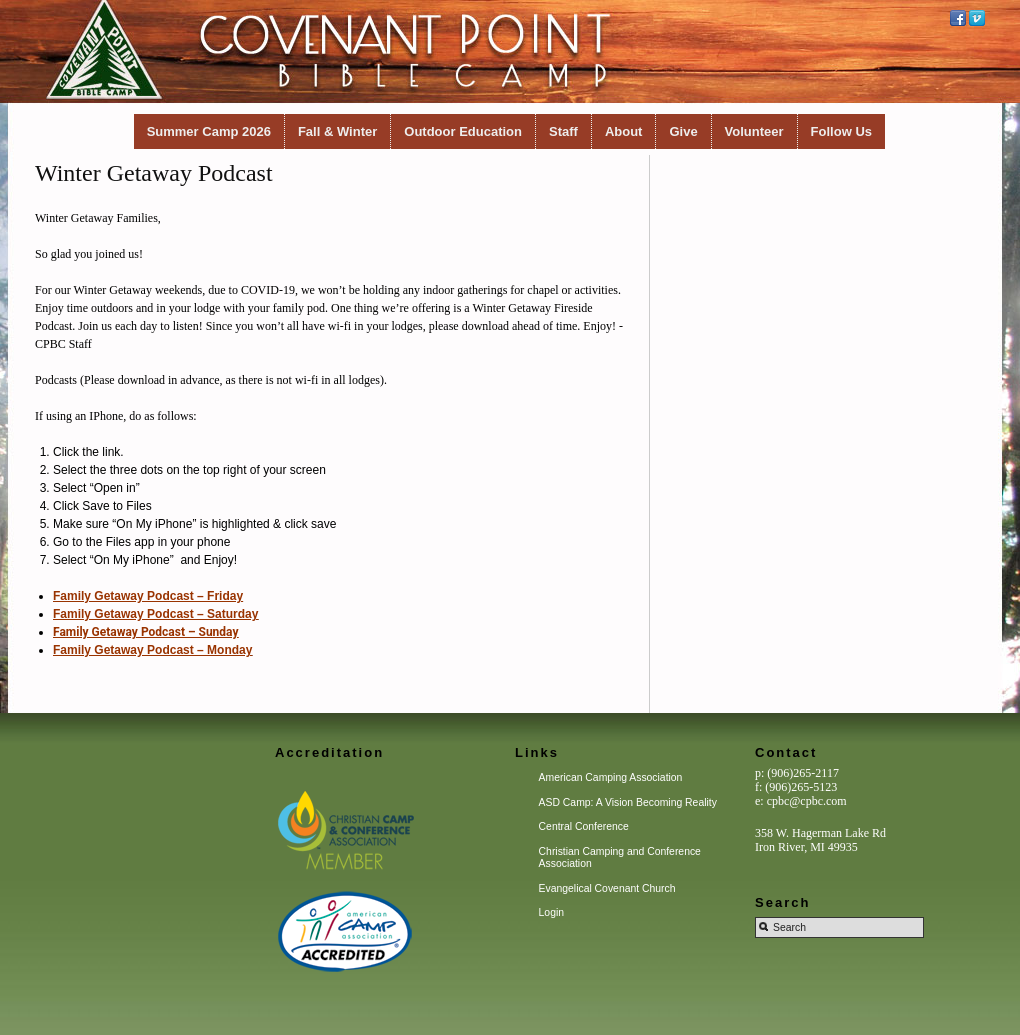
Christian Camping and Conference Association (620, 857)
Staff (563, 131)
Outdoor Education (463, 131)
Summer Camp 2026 (209, 131)
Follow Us (841, 131)
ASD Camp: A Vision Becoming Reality (628, 802)
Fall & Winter (337, 131)
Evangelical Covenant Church (607, 888)
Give (683, 131)
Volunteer (754, 131)
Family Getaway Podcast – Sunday (145, 632)
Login (551, 912)
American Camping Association (611, 777)
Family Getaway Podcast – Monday (152, 650)
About (624, 131)
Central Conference (584, 826)
